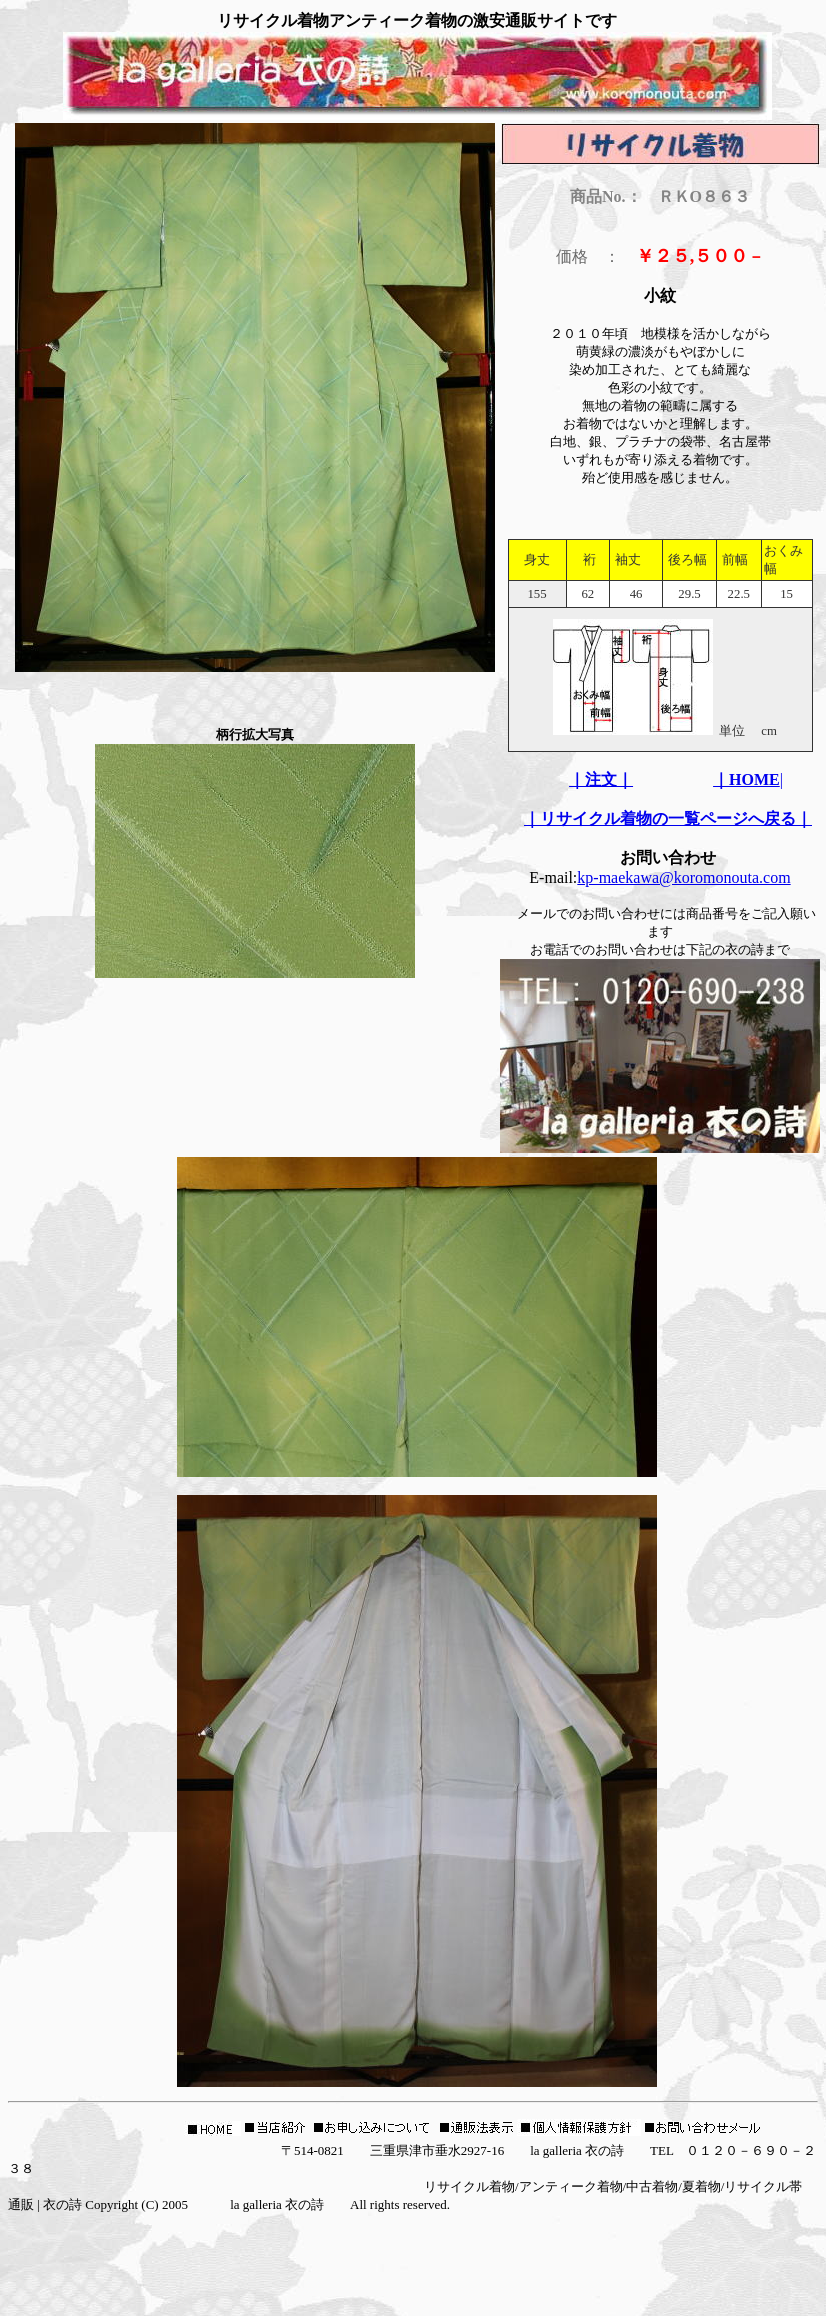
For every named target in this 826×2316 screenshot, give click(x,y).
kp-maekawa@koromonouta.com (683, 877)
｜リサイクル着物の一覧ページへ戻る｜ (668, 818)
